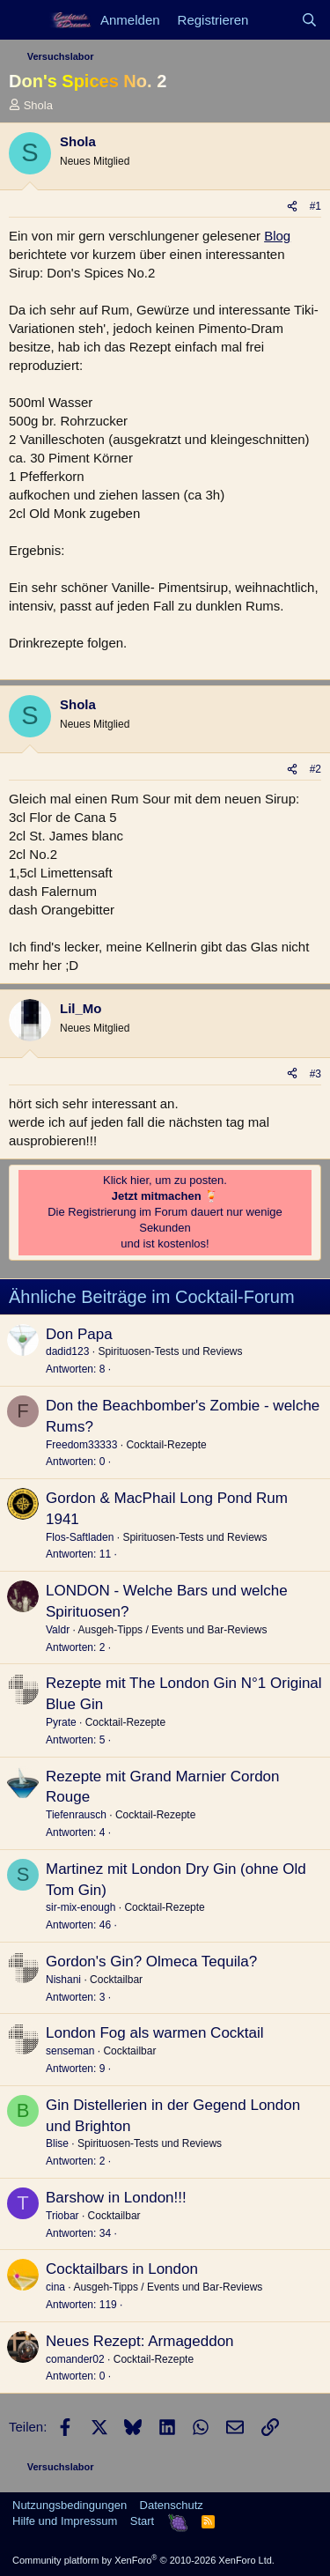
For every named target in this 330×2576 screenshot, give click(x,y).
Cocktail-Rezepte (166, 1445)
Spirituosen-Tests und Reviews (170, 1351)
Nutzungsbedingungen (69, 2505)
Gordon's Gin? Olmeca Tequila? (151, 1961)
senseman (70, 2051)
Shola (38, 105)
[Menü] (24, 20)
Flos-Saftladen (80, 1537)
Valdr (58, 1630)
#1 (315, 206)
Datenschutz (171, 2505)
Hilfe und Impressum (64, 2521)
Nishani (63, 1979)
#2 (315, 769)
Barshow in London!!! (116, 2197)
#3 (315, 1074)
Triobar (62, 2216)
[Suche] (309, 20)
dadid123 (67, 1351)
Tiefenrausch (76, 1815)
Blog (277, 235)
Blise (57, 2143)
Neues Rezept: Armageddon (140, 2341)
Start (142, 2521)
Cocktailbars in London (122, 2269)
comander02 (75, 2359)
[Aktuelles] (274, 20)
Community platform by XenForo (143, 2560)
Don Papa (79, 1334)
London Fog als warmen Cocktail (155, 2033)
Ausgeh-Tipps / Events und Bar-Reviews (172, 1630)
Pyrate (61, 1722)
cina (55, 2287)
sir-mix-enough (80, 1907)
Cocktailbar (116, 1979)
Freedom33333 (81, 1445)
